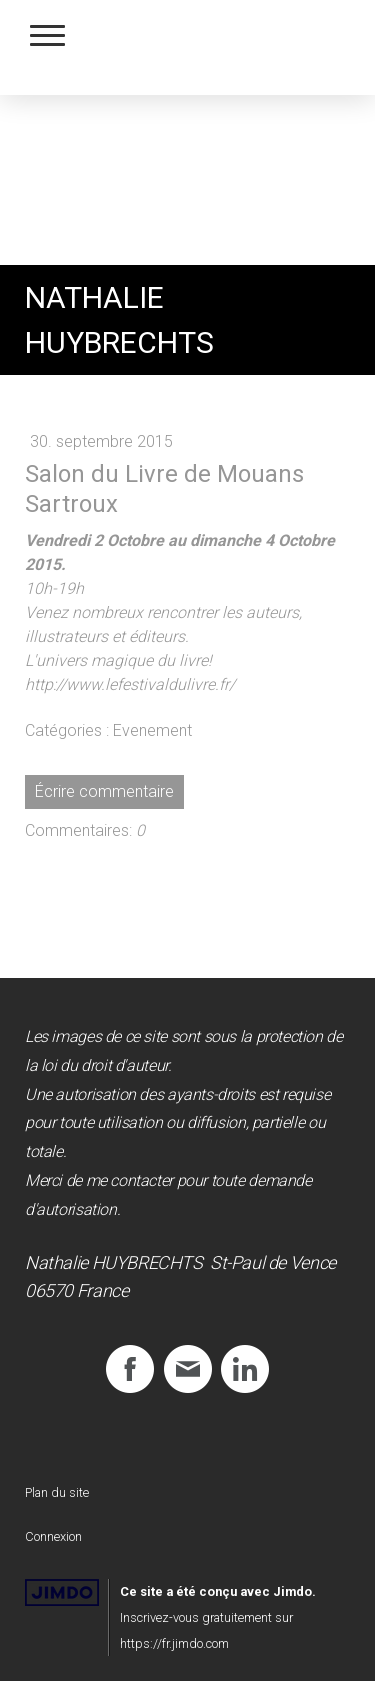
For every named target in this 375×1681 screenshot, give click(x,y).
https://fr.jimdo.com (174, 1643)
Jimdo (62, 1592)
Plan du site (57, 1492)
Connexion (53, 1536)
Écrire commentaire (104, 791)
